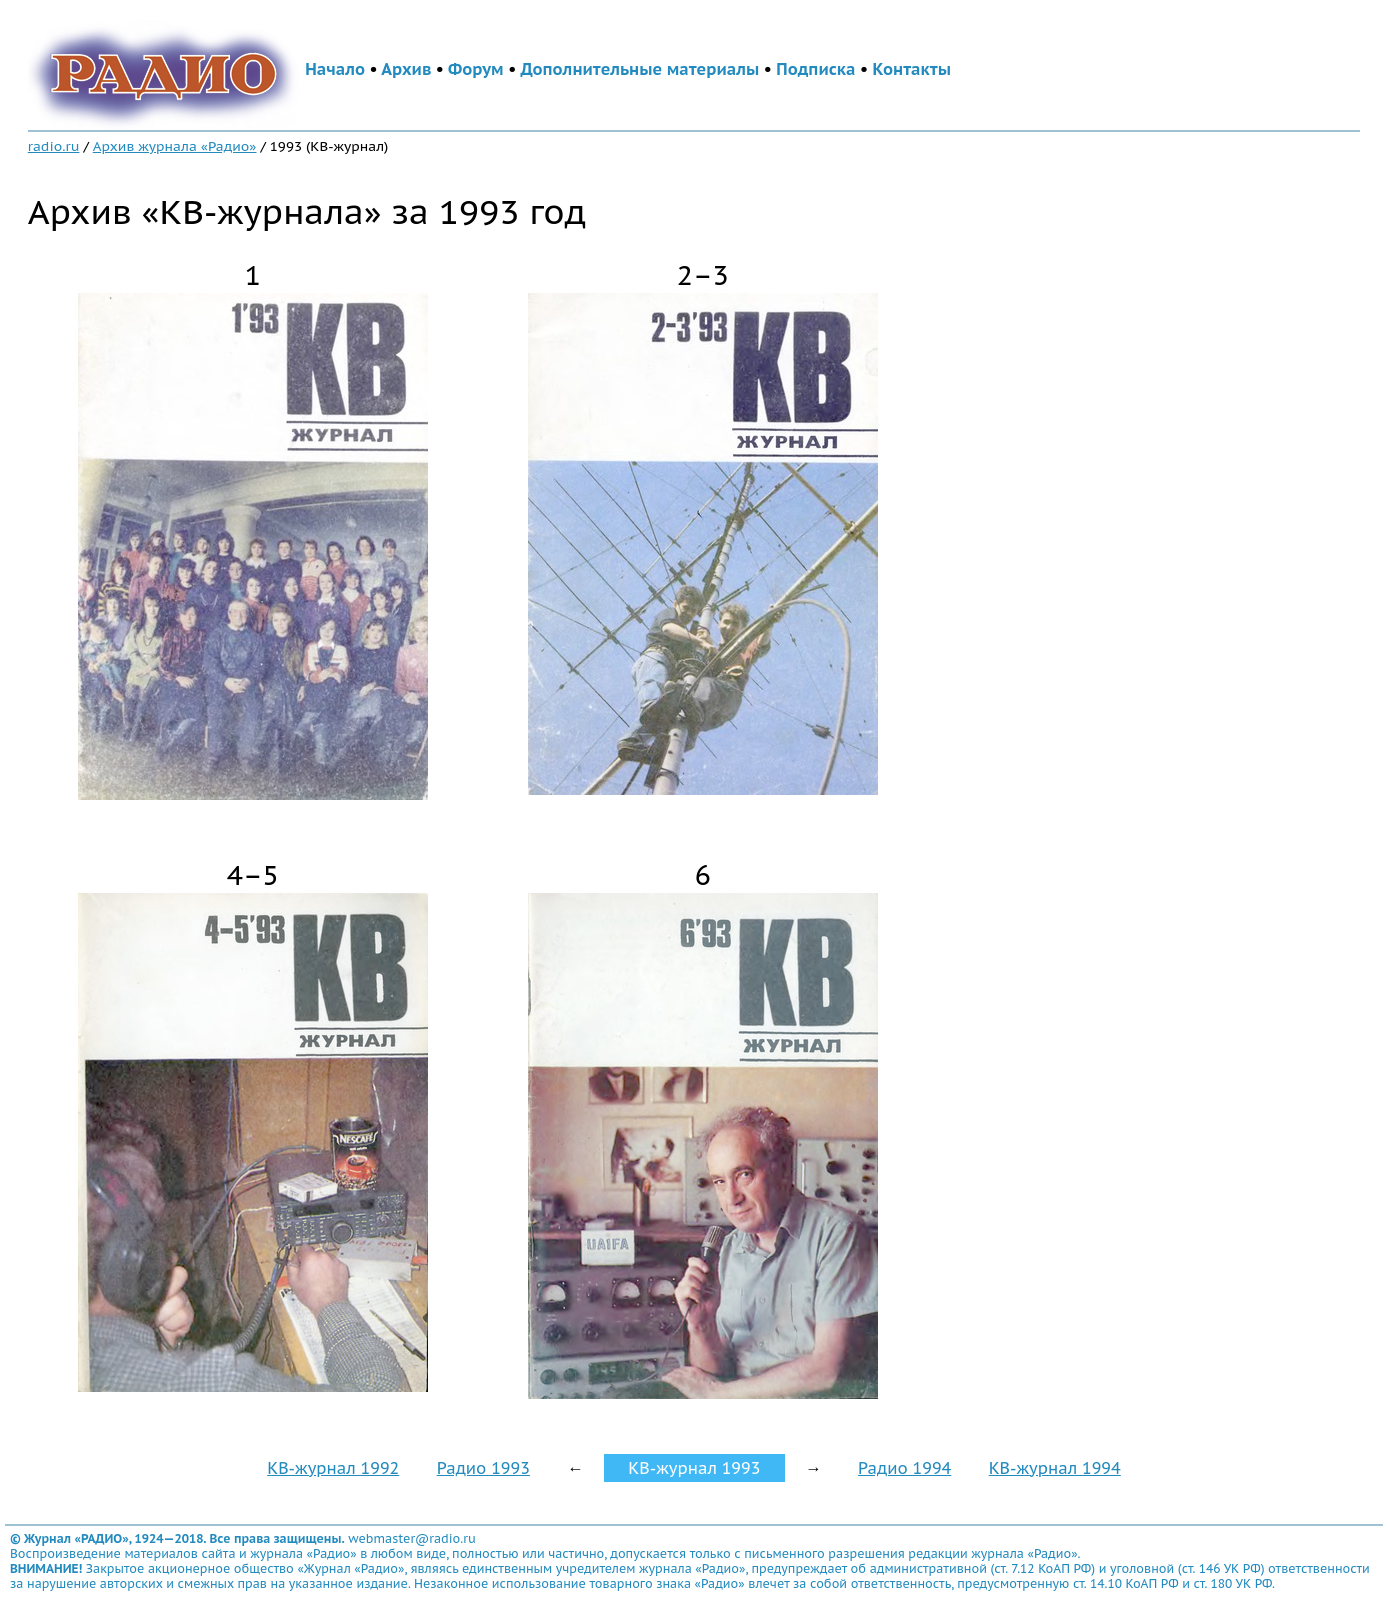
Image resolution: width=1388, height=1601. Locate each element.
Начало (335, 69)
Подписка (815, 69)
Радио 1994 (904, 1468)
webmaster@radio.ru (412, 1538)
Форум (476, 69)
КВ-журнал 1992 (333, 1468)
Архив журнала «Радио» (175, 146)
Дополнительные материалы (640, 69)
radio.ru (54, 146)
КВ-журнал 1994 (1055, 1468)
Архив (406, 69)
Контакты (912, 69)
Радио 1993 (483, 1468)
